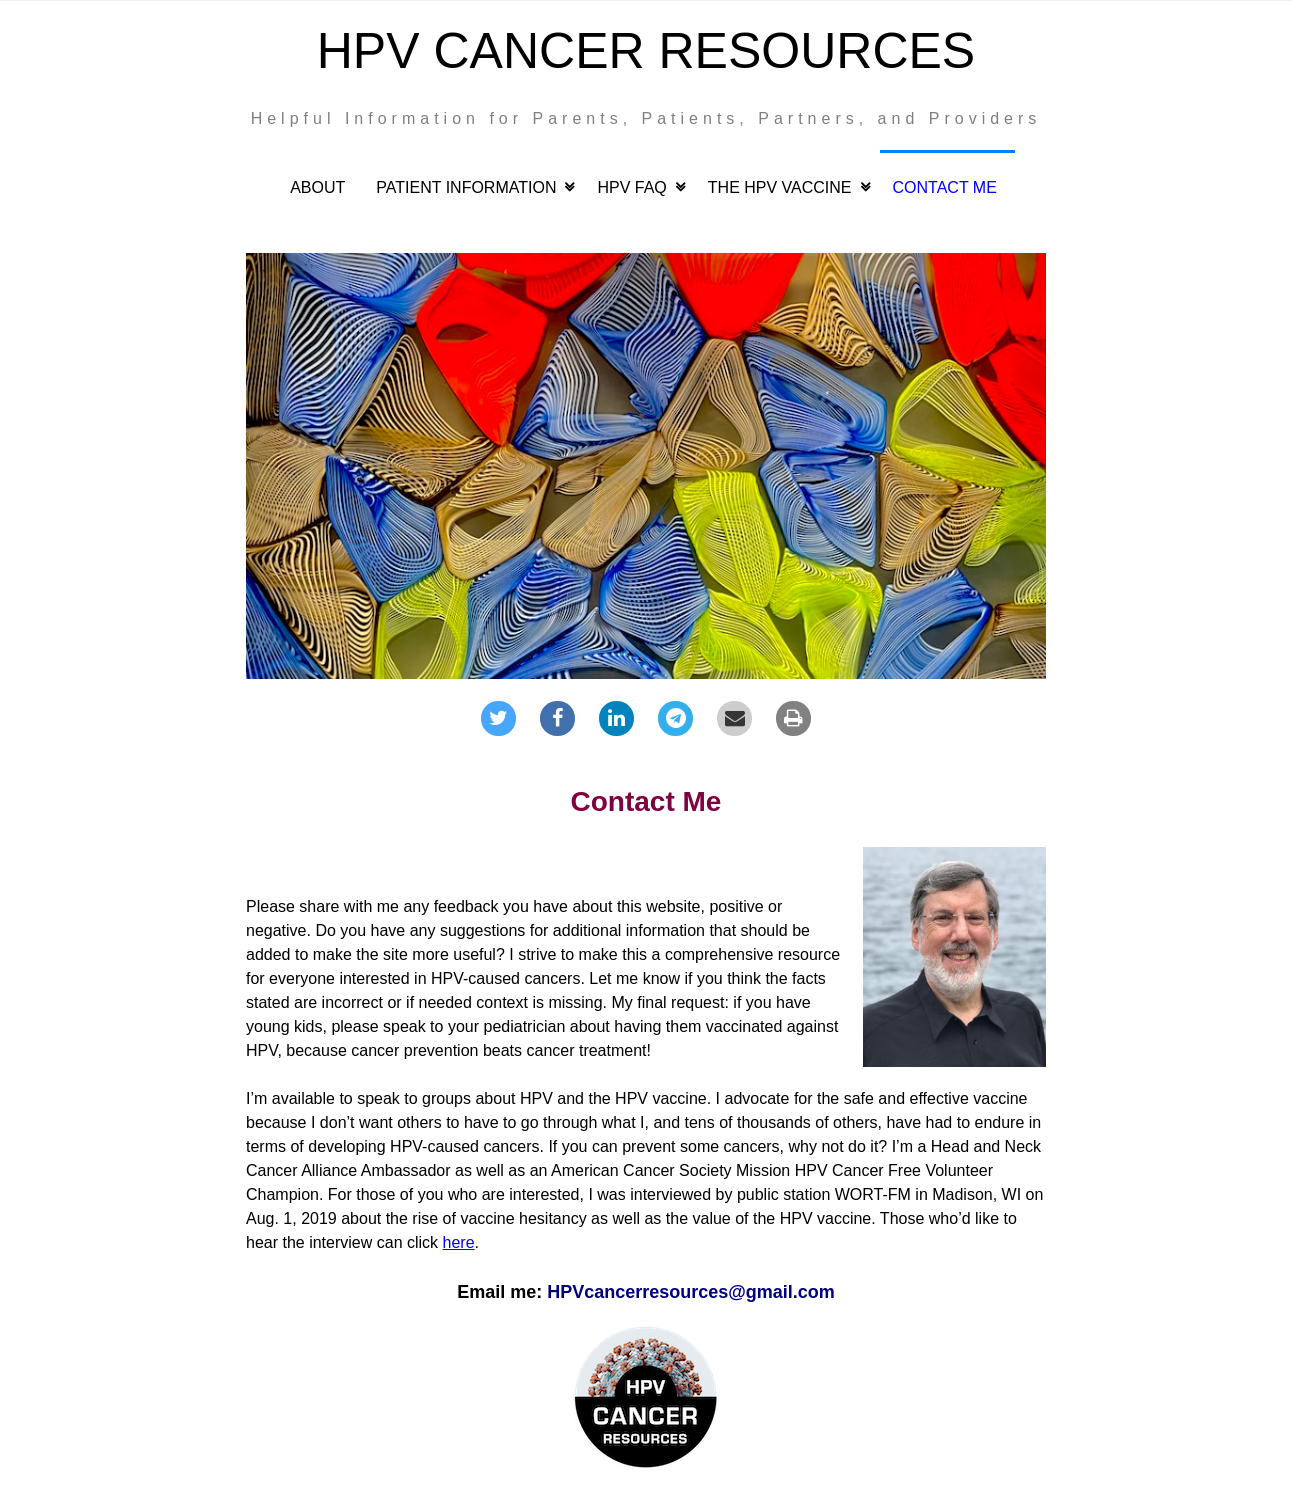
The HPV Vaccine (780, 187)
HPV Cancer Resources (646, 51)
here (459, 1242)
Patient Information (466, 187)
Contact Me (945, 187)
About (317, 187)
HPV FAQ (631, 187)
